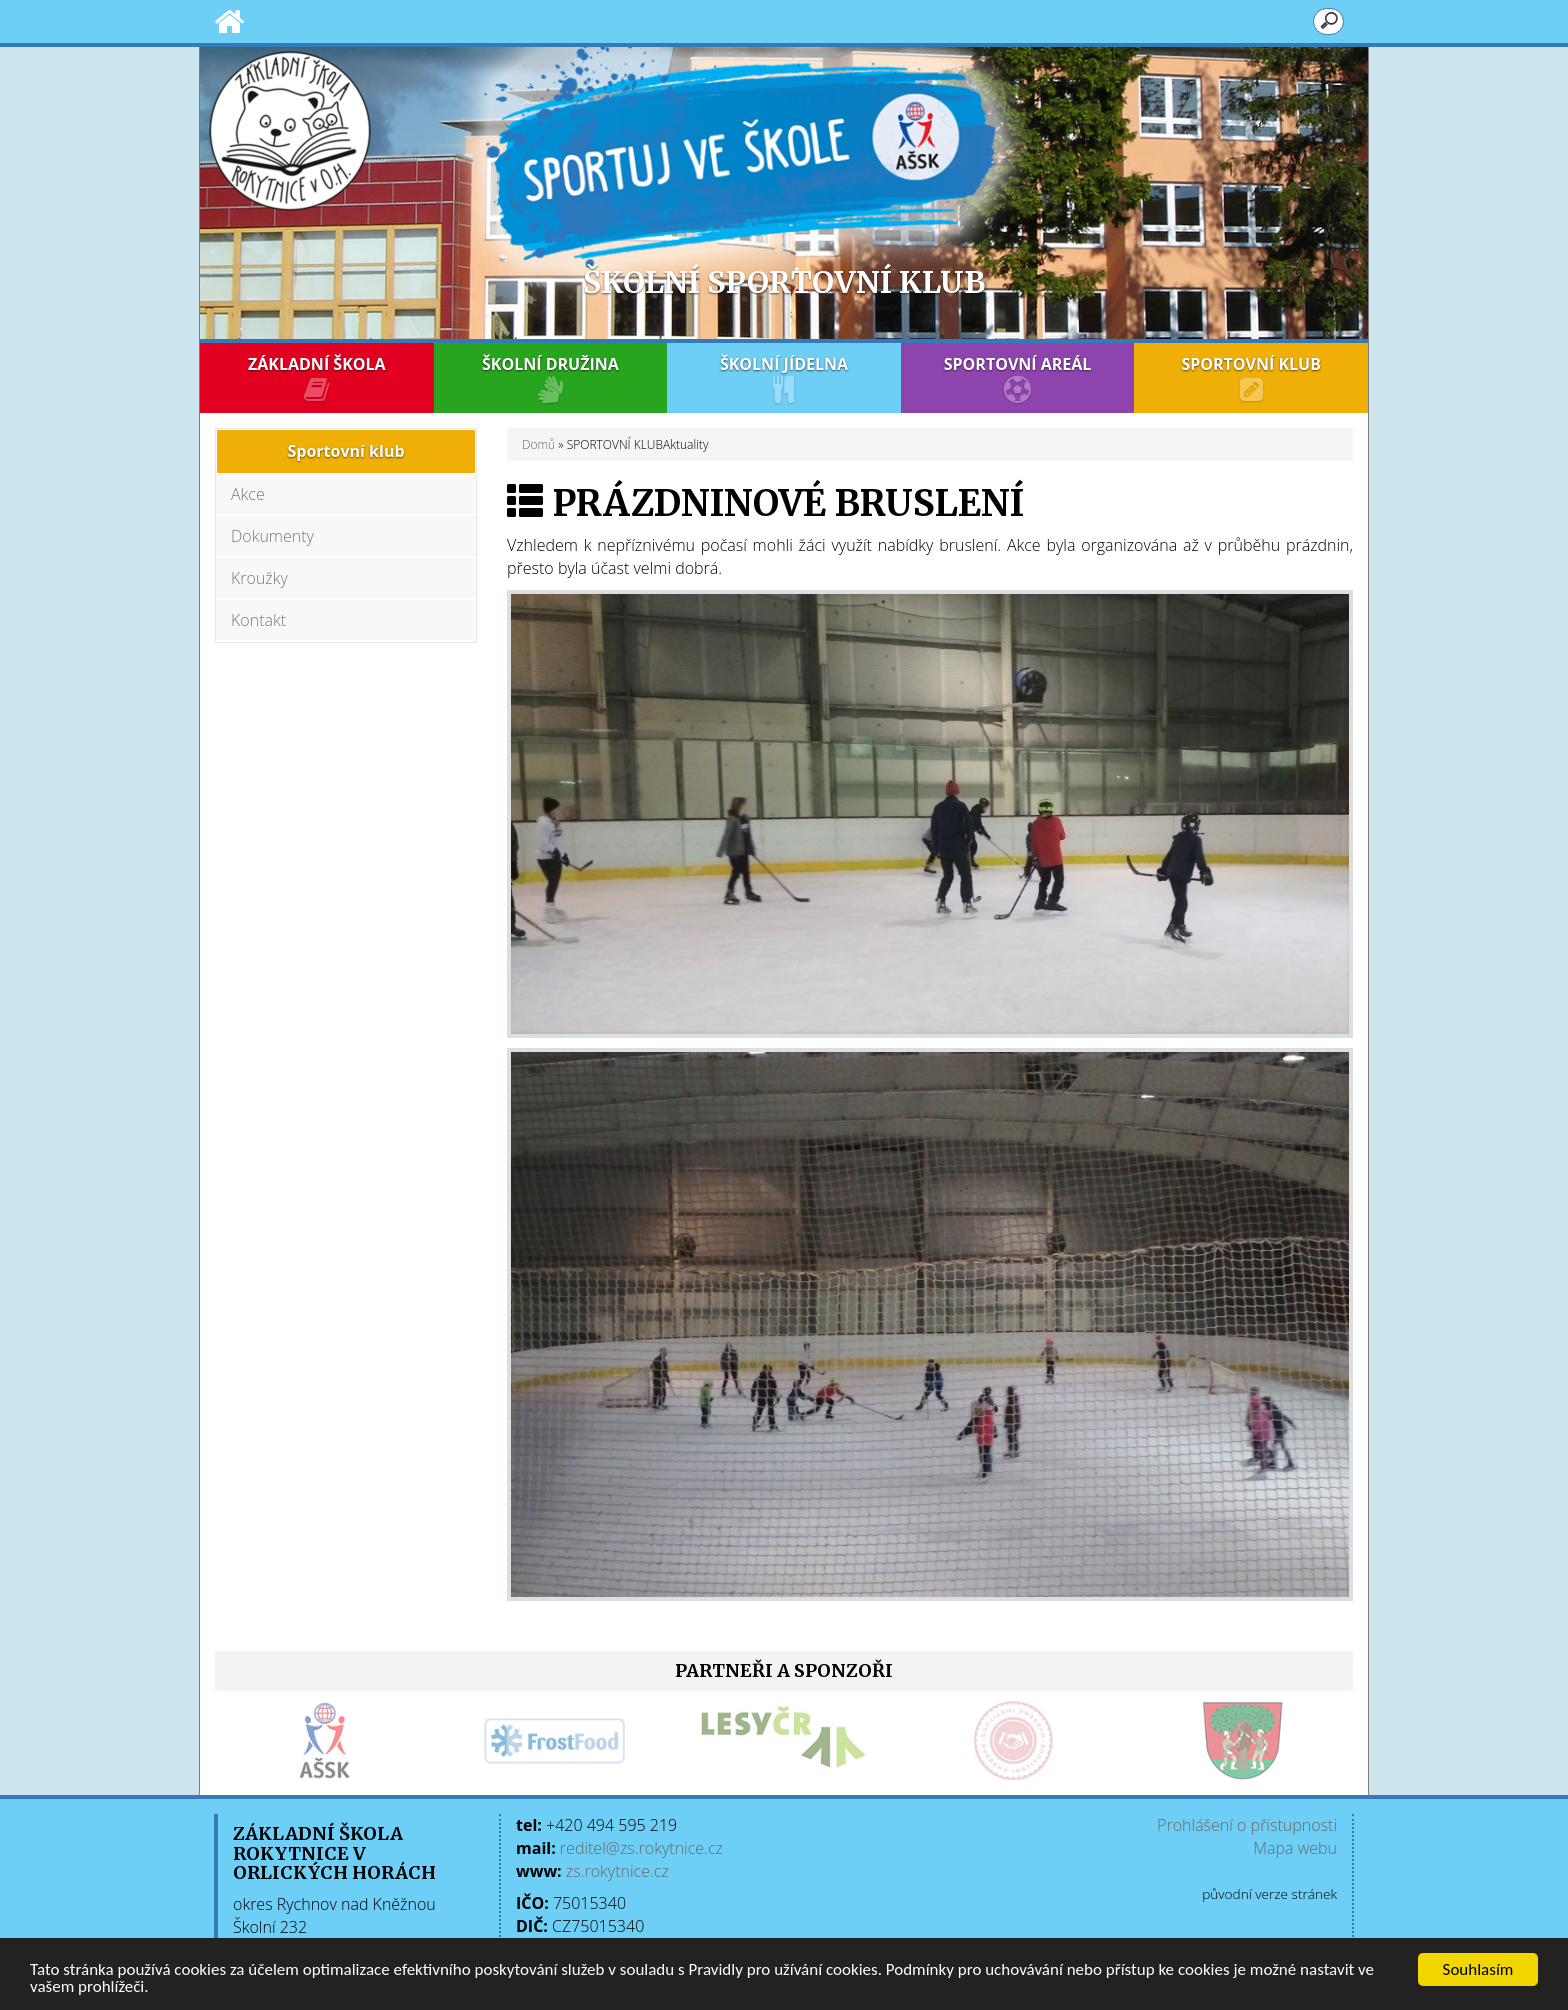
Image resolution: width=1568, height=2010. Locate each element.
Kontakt (258, 620)
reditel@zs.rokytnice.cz (641, 1848)
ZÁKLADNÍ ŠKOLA (317, 378)
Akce (248, 494)
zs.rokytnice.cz (617, 1871)
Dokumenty (272, 536)
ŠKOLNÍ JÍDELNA (784, 378)
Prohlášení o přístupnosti (1247, 1825)
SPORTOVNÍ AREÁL (1018, 378)
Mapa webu (1295, 1848)
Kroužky (259, 578)
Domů (538, 444)
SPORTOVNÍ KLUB (1251, 378)
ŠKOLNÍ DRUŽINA (551, 378)
